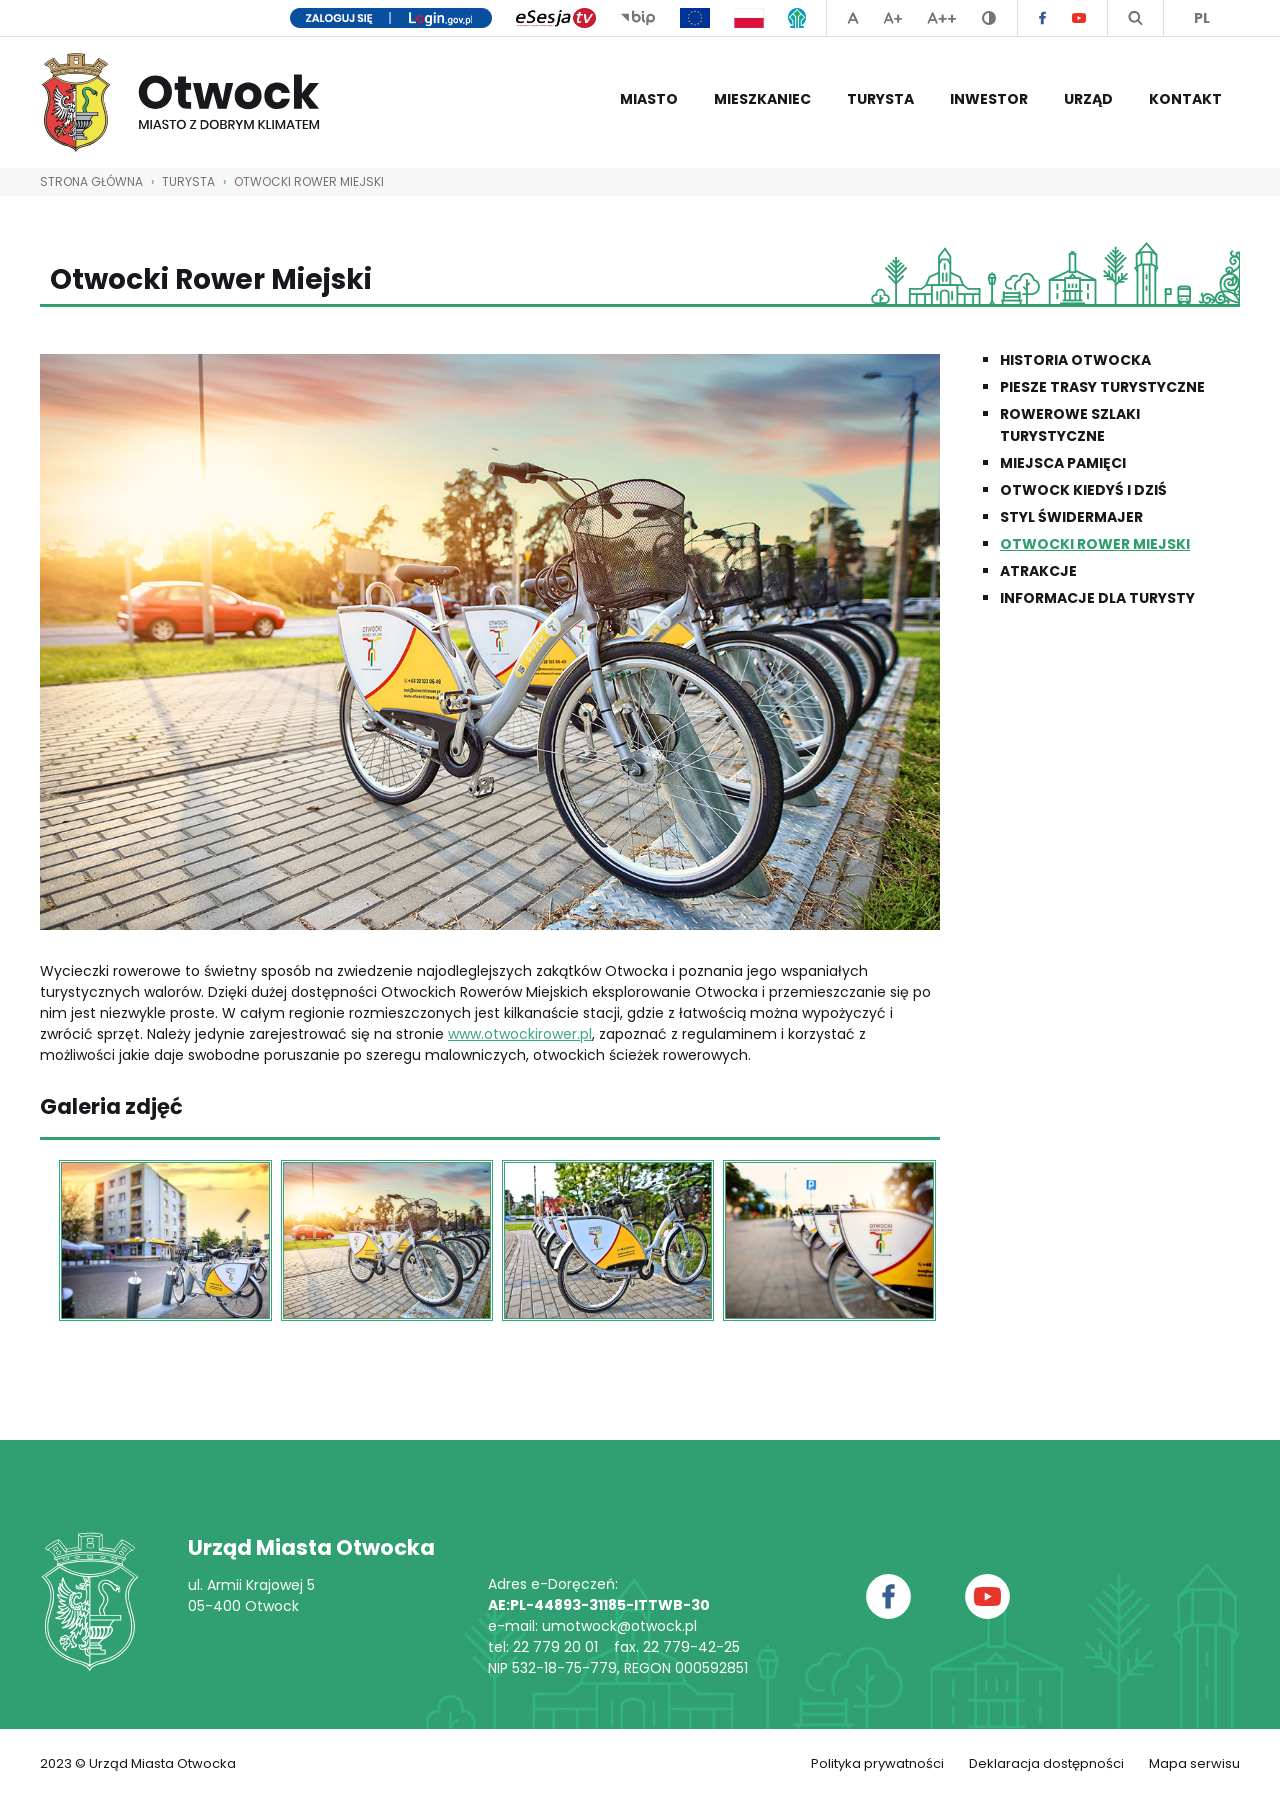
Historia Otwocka (1075, 360)
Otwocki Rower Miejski (309, 181)
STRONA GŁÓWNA (91, 181)
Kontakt (1185, 99)
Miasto (649, 99)
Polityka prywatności (877, 1763)
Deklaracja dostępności (1046, 1763)
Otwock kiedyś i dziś (1083, 490)
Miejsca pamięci (1063, 463)
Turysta (880, 99)
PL (1202, 18)
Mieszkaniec (762, 99)
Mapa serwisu (1194, 1763)
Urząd (1088, 99)
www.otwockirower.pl (520, 1034)
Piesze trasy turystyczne (1102, 387)
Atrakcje (1038, 571)
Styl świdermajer (1071, 517)
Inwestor (989, 99)
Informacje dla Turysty (1097, 598)
